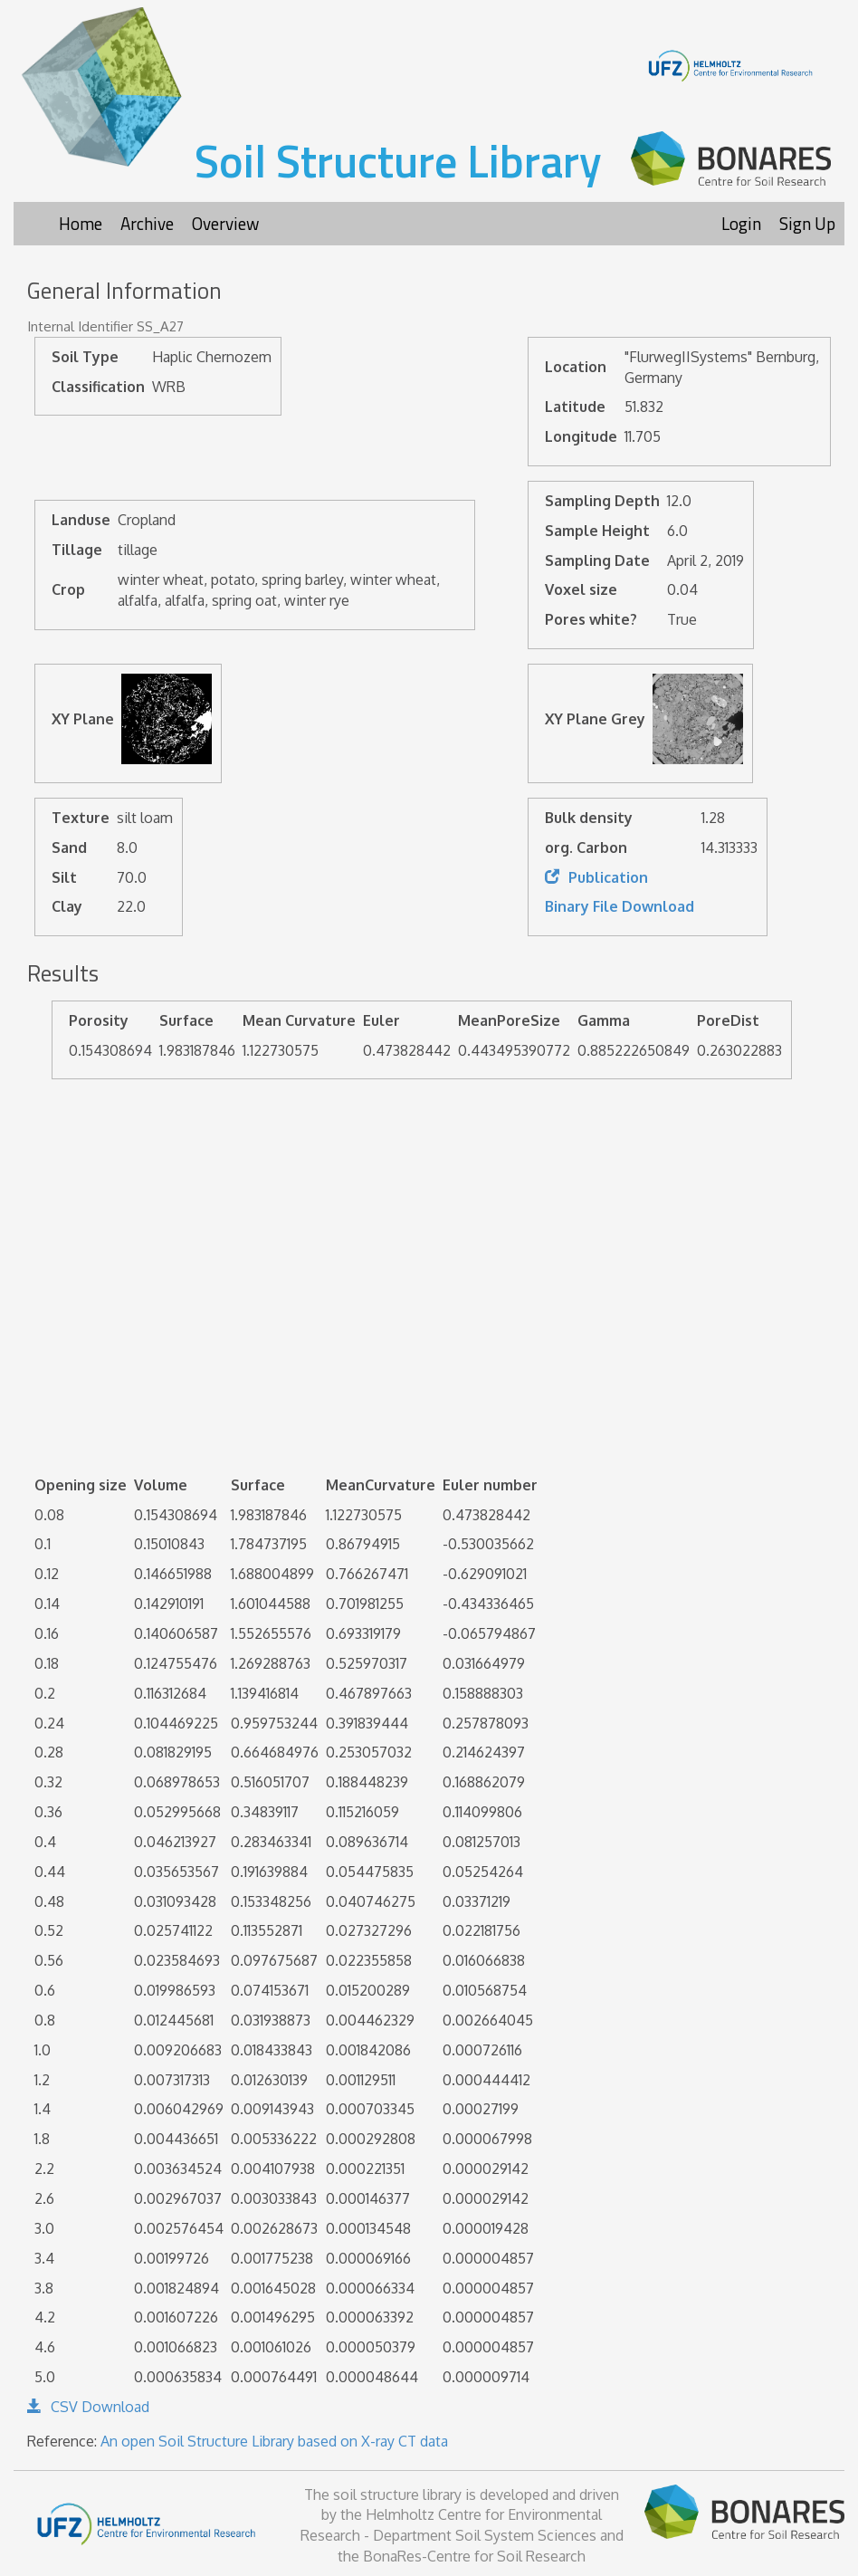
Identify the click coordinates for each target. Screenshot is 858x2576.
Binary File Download (619, 906)
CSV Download (88, 2407)
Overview (225, 223)
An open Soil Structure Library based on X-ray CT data (274, 2441)
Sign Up (807, 223)
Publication (596, 877)
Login (741, 223)
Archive (147, 223)
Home (80, 223)
